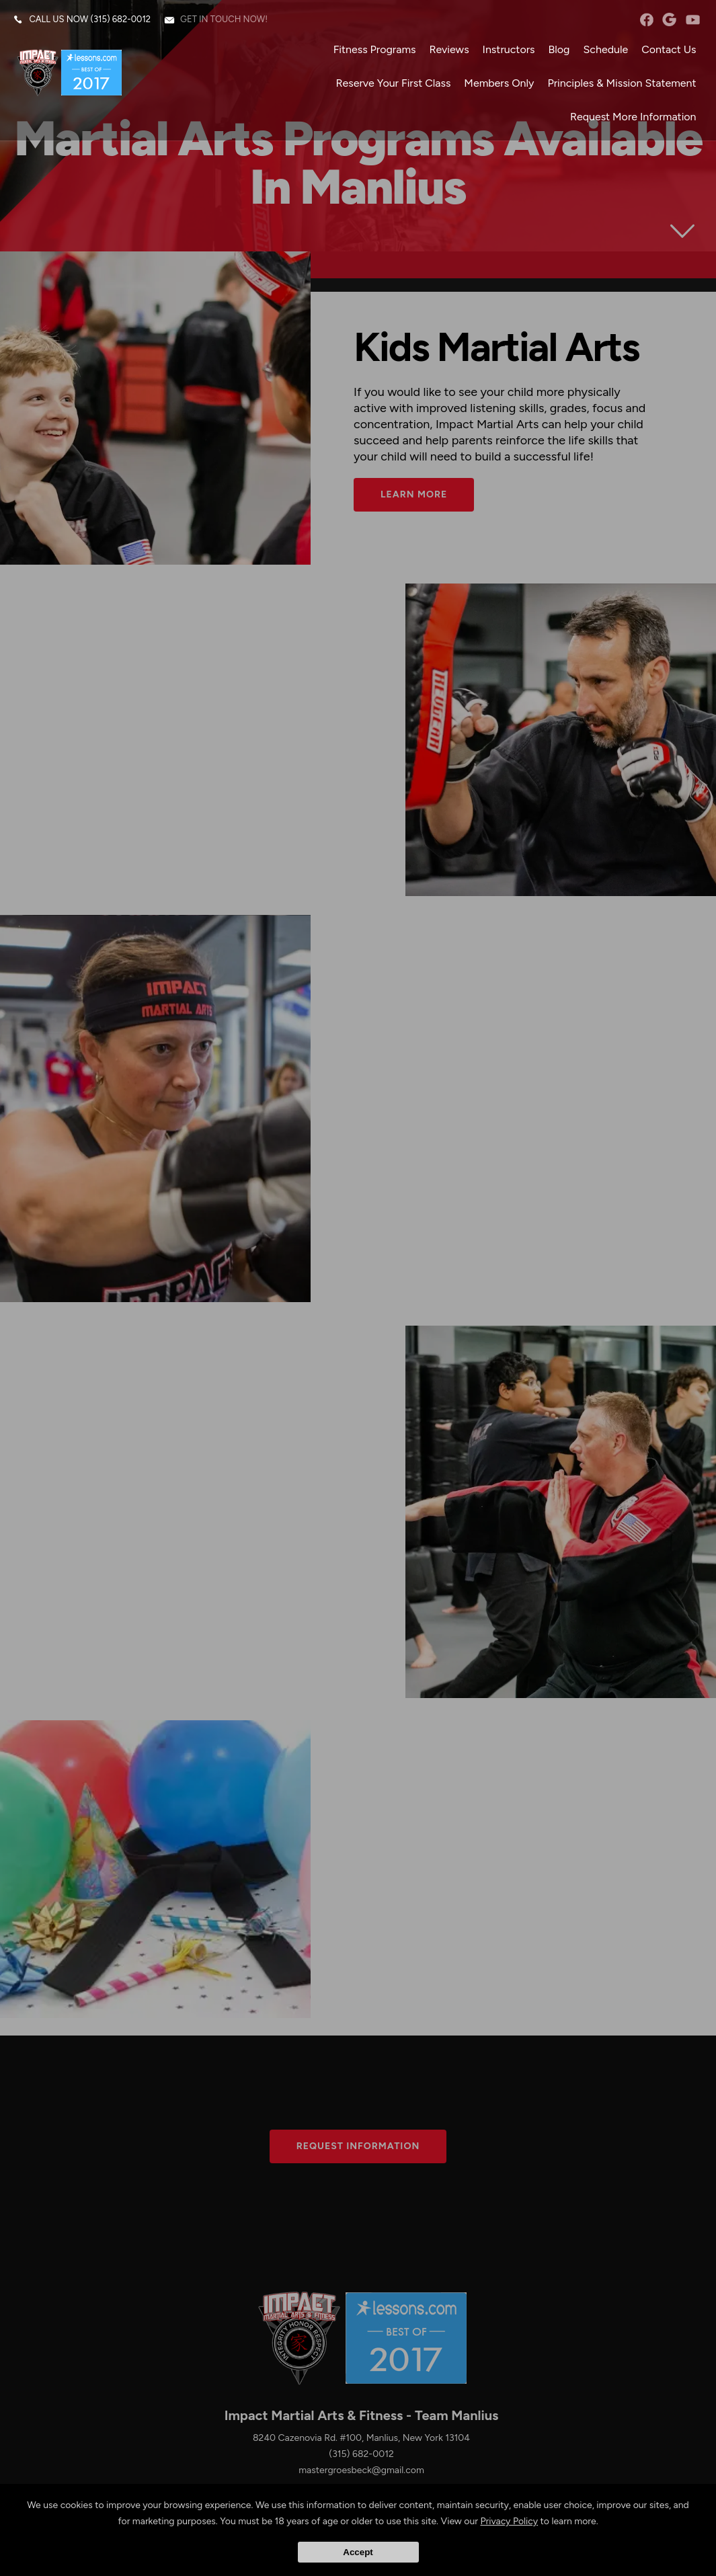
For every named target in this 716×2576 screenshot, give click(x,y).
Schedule (605, 50)
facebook (646, 20)
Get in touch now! (224, 20)
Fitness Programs (374, 50)
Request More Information (632, 117)
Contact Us (668, 50)
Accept (357, 2552)
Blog (558, 50)
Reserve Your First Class (392, 83)
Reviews (449, 50)
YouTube (692, 20)
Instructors (508, 50)
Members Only (499, 83)
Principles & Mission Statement (621, 83)
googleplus (669, 20)
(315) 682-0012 (121, 20)
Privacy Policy (509, 2521)
